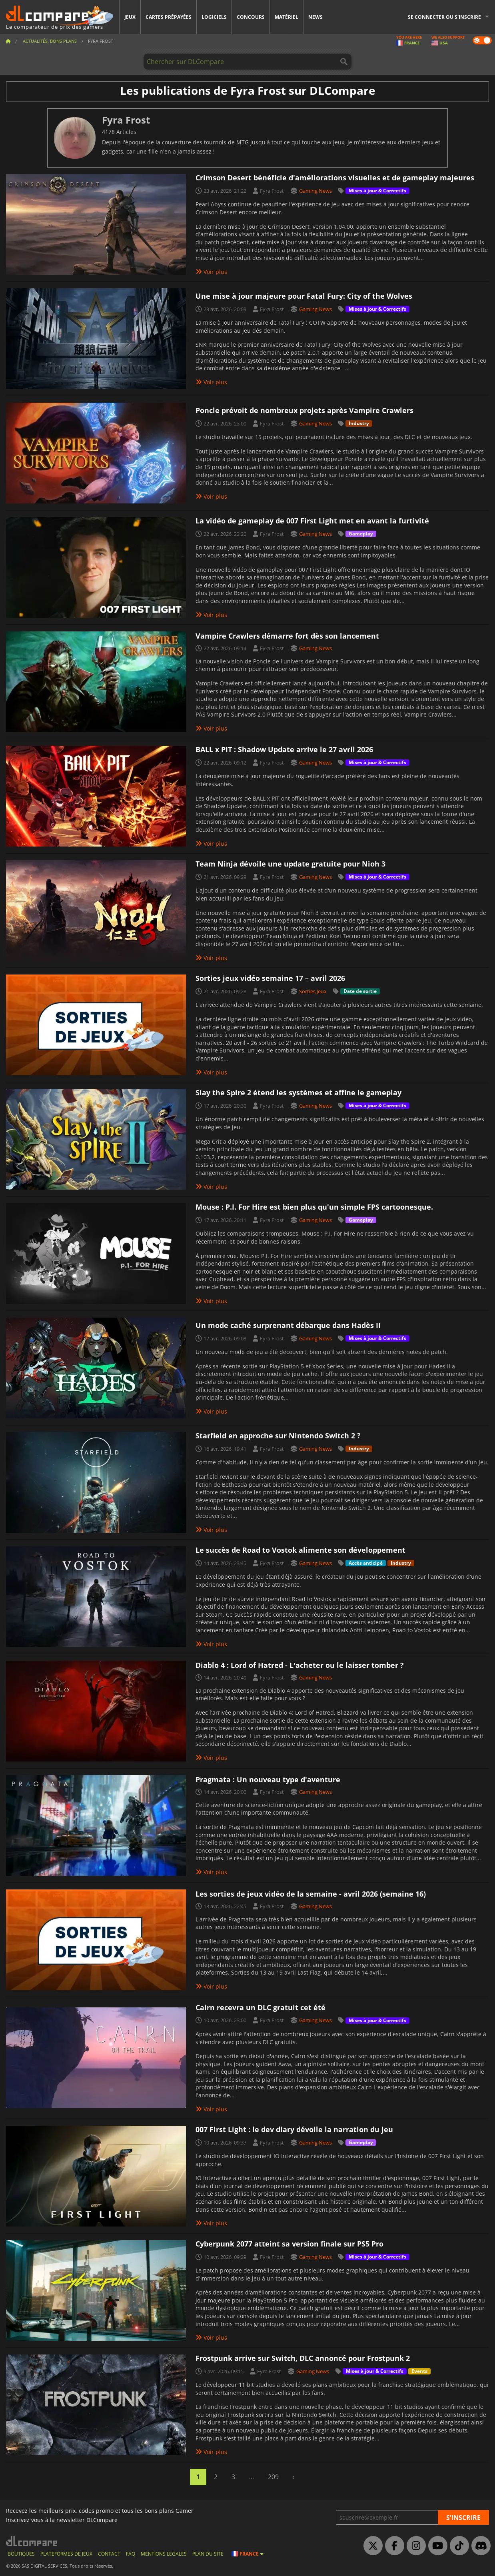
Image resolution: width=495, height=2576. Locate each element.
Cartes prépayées (169, 17)
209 (273, 2476)
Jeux (130, 17)
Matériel (286, 17)
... (251, 2476)
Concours (251, 17)
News (315, 17)
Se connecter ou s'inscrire (444, 17)
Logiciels (214, 17)
